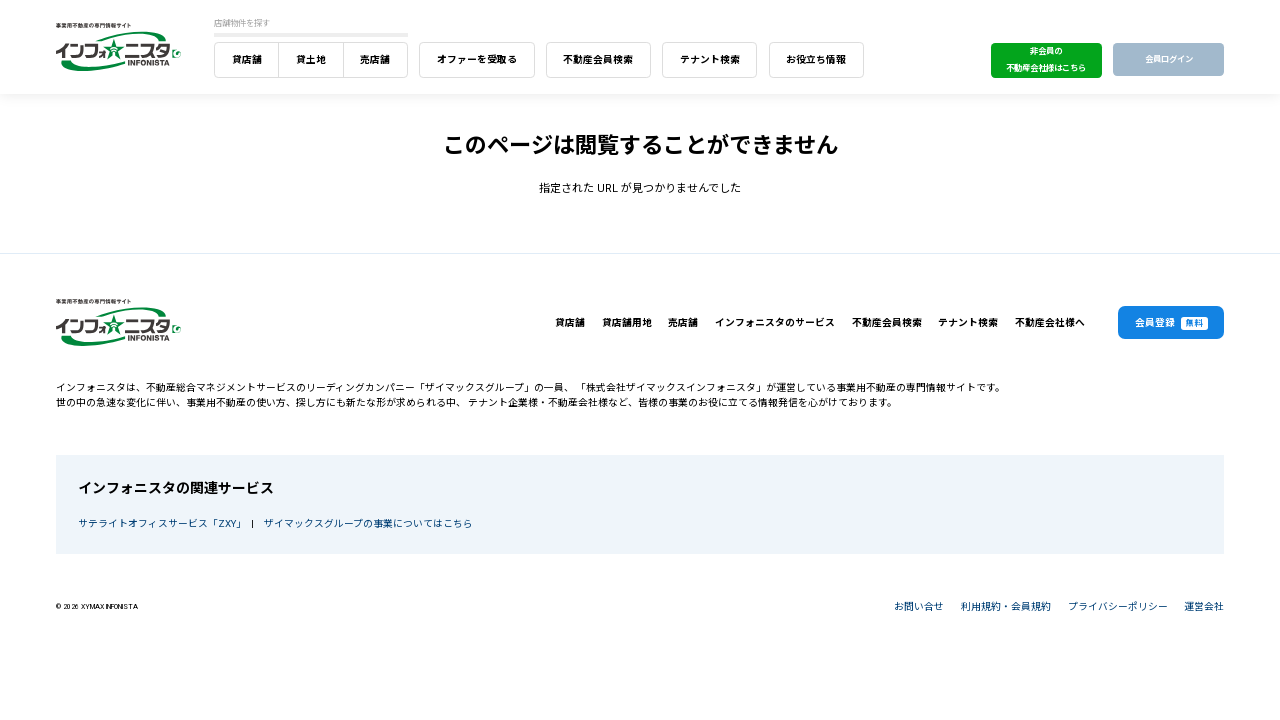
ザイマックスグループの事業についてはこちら (368, 523)
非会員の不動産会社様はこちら (1046, 59)
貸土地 (311, 59)
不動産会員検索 (598, 59)
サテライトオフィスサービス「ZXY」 (159, 523)
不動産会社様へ (1050, 322)
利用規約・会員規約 (1006, 606)
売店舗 (375, 59)
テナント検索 (710, 59)
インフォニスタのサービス (775, 322)
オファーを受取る (477, 59)
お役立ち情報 (816, 59)
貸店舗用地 (627, 322)
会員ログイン (1169, 59)
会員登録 (1171, 323)
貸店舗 (247, 59)
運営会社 (1204, 606)
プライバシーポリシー (1118, 606)
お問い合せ (919, 606)
